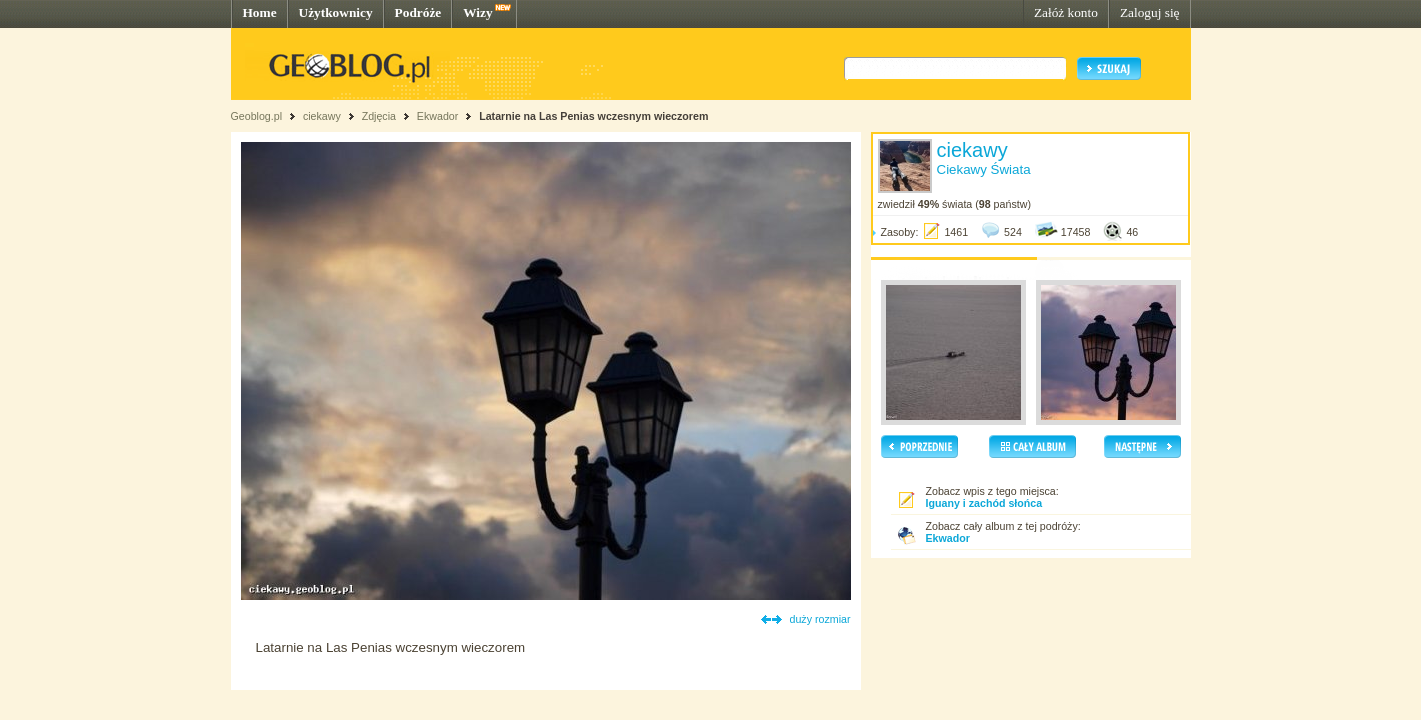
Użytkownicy (336, 12)
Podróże (418, 12)
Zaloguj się (1150, 12)
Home (260, 12)
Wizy (477, 12)
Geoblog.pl (257, 116)
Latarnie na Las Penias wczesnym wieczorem (593, 116)
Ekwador (437, 116)
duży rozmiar (820, 619)
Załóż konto (1066, 12)
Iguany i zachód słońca (984, 503)
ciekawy (322, 116)
